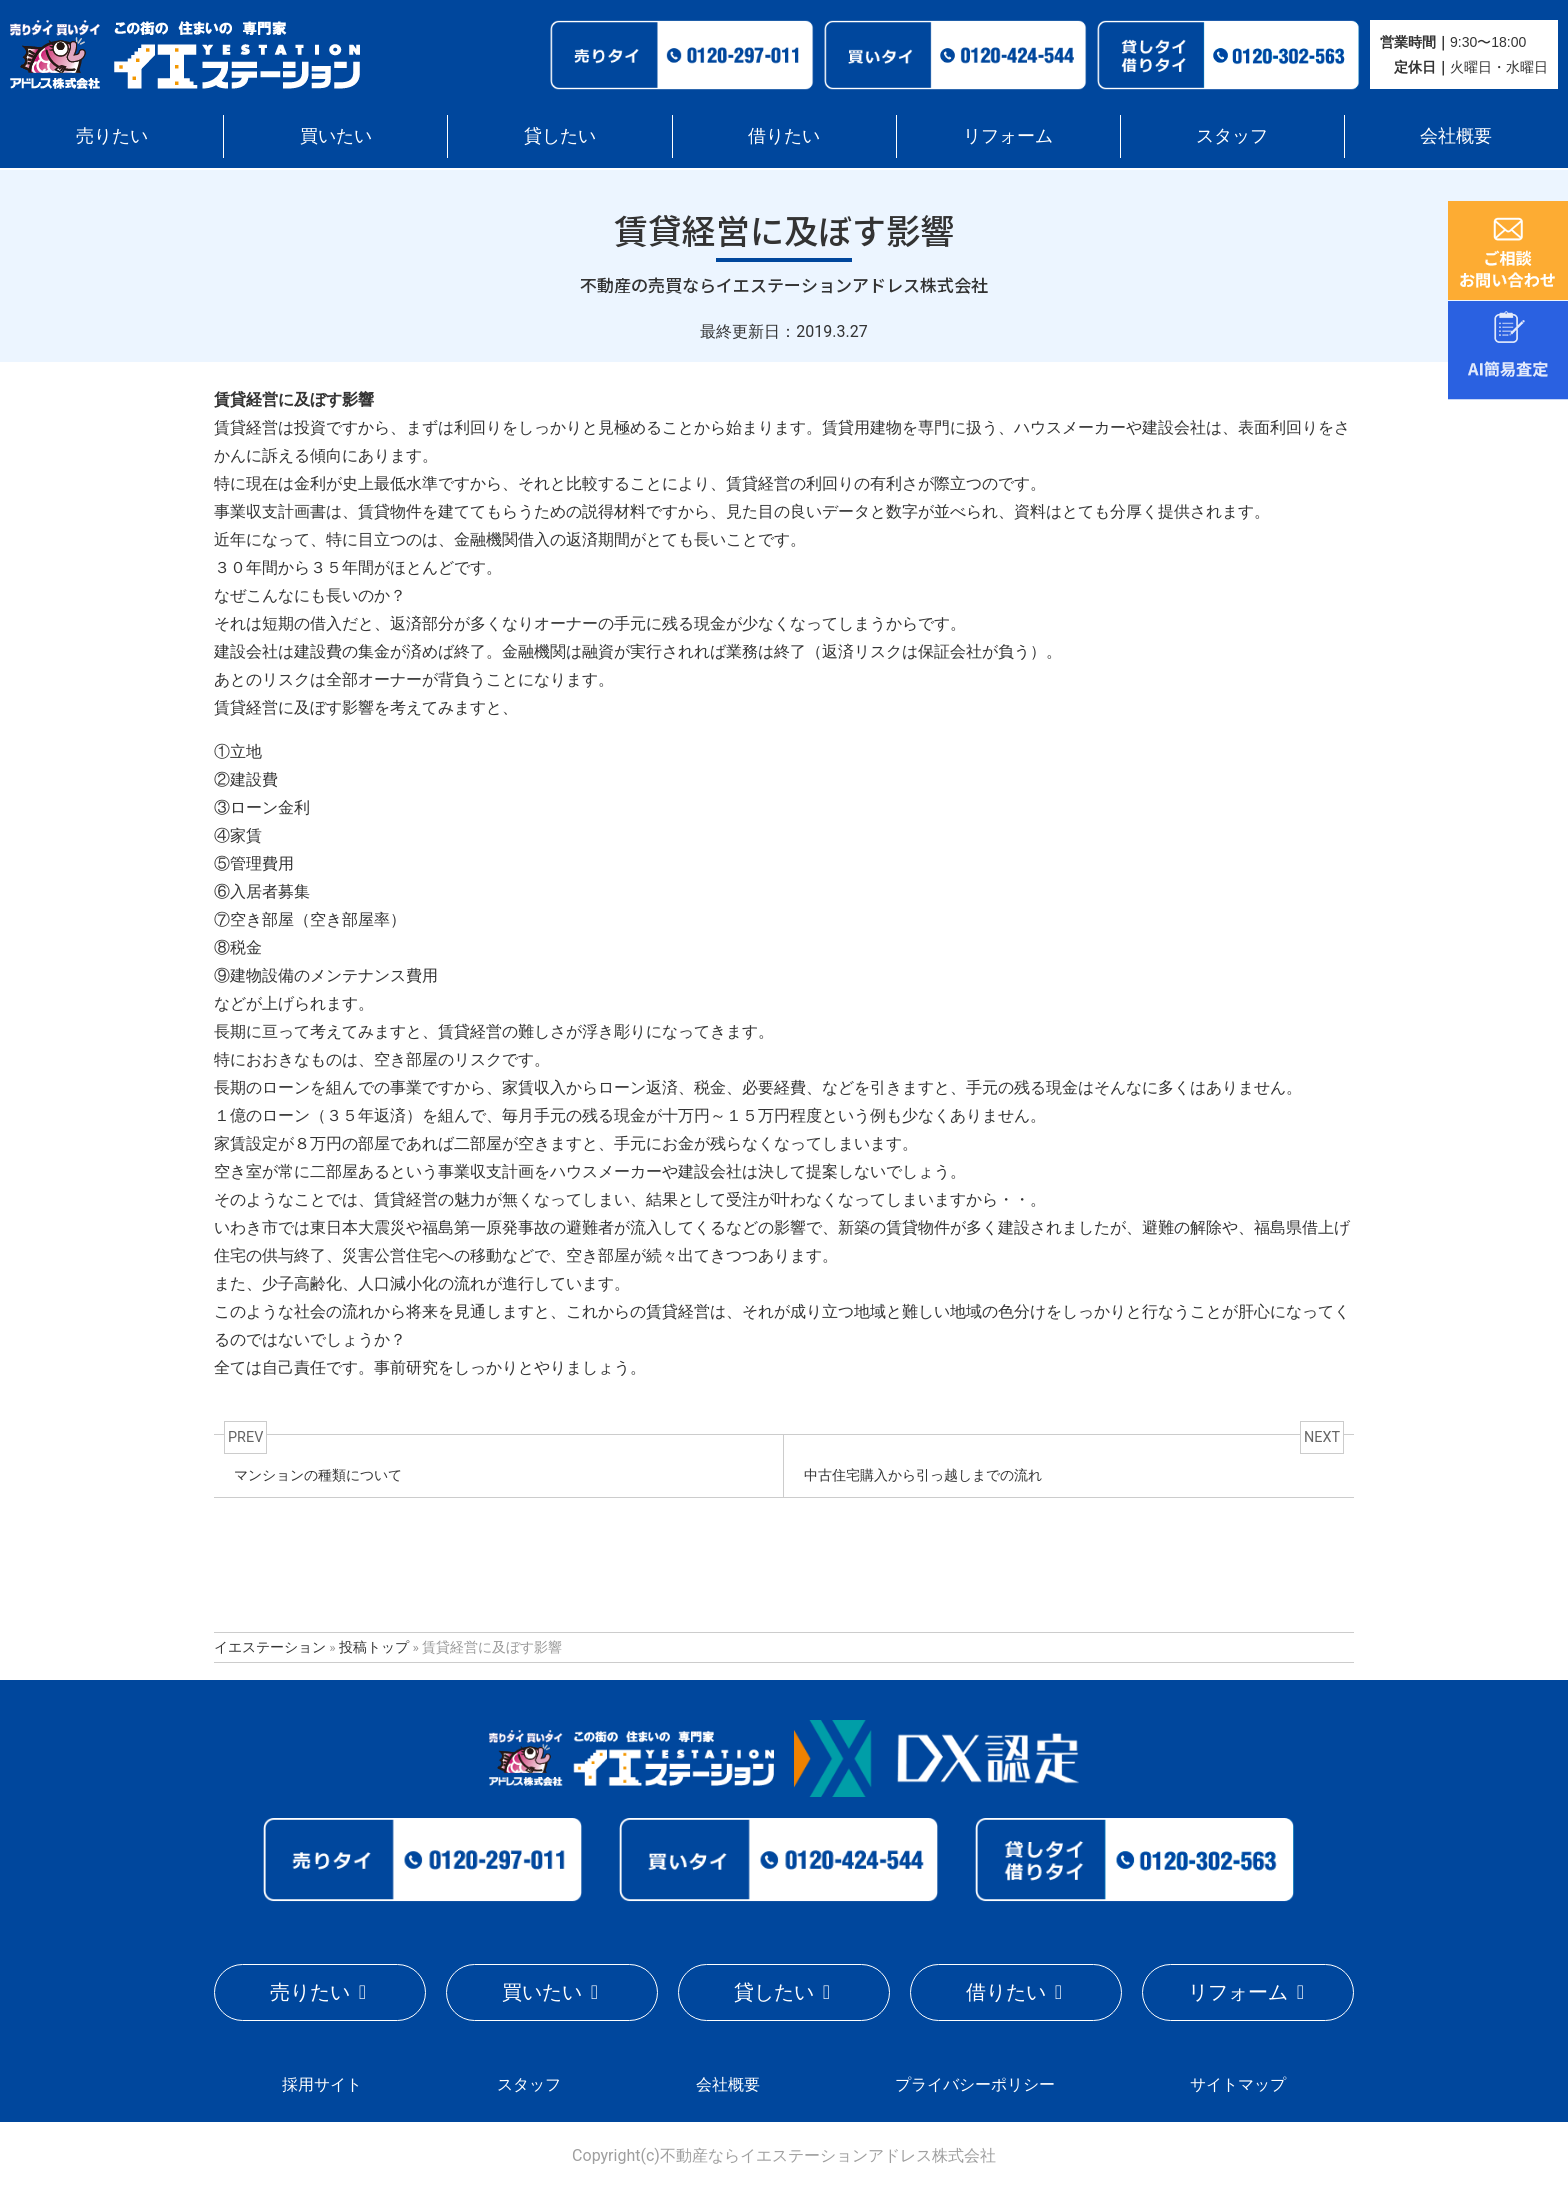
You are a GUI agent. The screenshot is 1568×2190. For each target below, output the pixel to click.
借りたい (784, 135)
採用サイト (322, 2083)
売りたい (112, 135)
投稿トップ (374, 1647)
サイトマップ (1238, 2083)
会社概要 (1456, 135)
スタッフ (1232, 135)
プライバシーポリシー (975, 2083)
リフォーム (1008, 135)
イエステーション (270, 1647)
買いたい (336, 135)
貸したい (560, 135)
